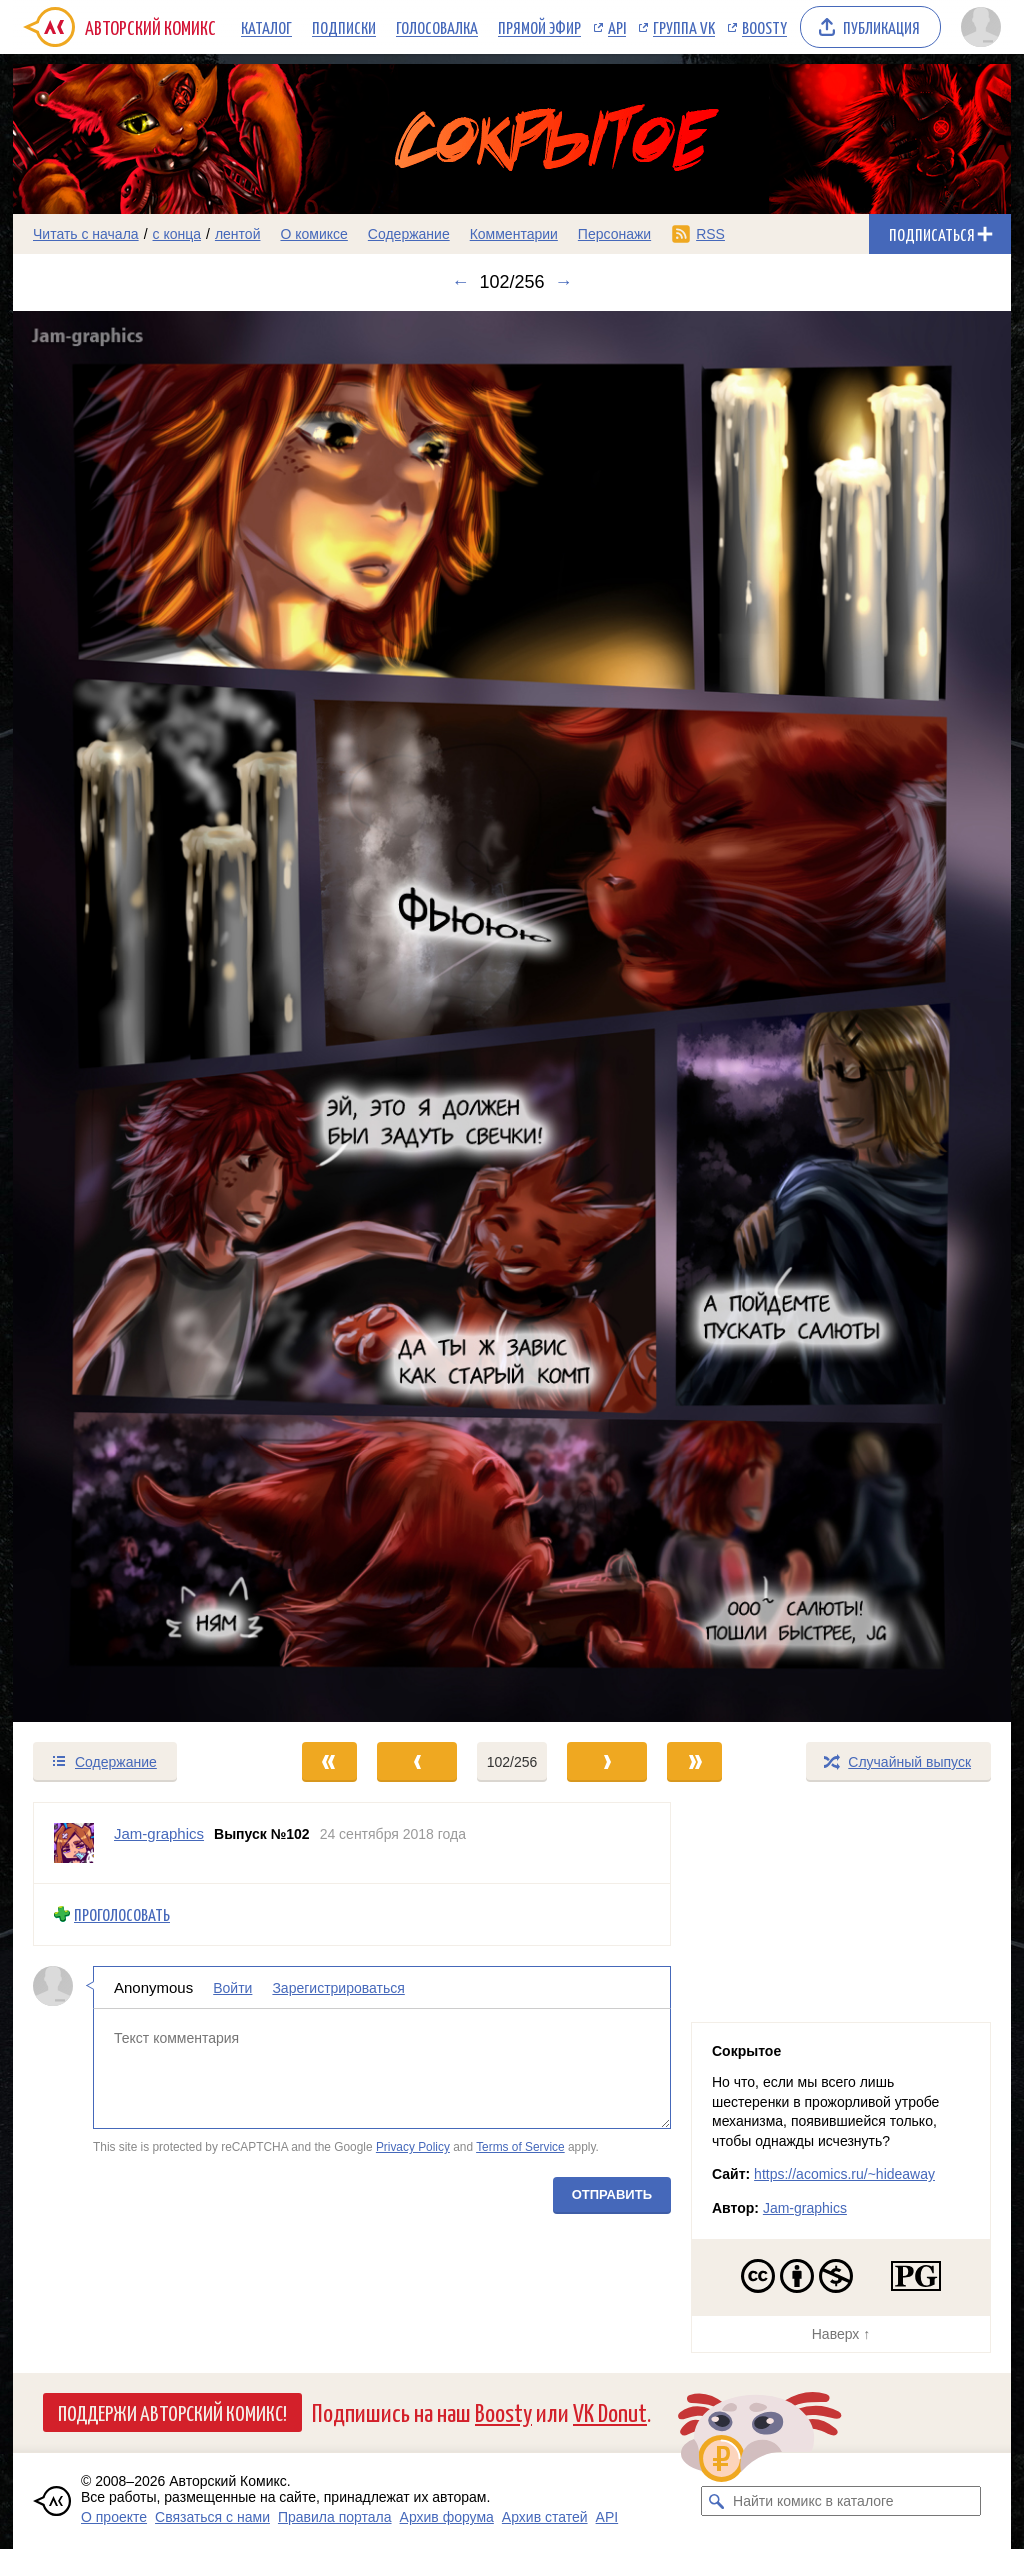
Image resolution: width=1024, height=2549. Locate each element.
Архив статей (545, 2517)
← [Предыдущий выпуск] (460, 282)
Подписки (344, 27)
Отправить (612, 2194)
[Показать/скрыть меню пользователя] (981, 27)
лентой (238, 234)
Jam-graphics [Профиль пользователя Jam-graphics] (159, 1833)
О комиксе (313, 234)
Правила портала (335, 2517)
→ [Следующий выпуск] (564, 282)
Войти (232, 1988)
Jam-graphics (805, 2208)
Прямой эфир (539, 27)
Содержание (409, 234)
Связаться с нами (212, 2517)
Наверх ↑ (841, 2334)
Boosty (764, 27)
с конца (177, 234)
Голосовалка (437, 27)
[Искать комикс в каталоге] (716, 2501)
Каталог (266, 27)
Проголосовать (122, 1914)
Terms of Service (520, 2147)
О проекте (114, 2517)
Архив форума (447, 2517)
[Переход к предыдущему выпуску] (138, 1016)
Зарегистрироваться (338, 1988)
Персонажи (614, 234)
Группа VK (684, 27)
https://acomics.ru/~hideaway (844, 2174)
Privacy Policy (413, 2147)
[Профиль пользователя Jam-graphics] (74, 1843)
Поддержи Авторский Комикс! (172, 2412)
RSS (710, 234)
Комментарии (514, 234)
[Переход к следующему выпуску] (512, 1016)
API (617, 27)
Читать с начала (86, 234)
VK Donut (610, 2411)
